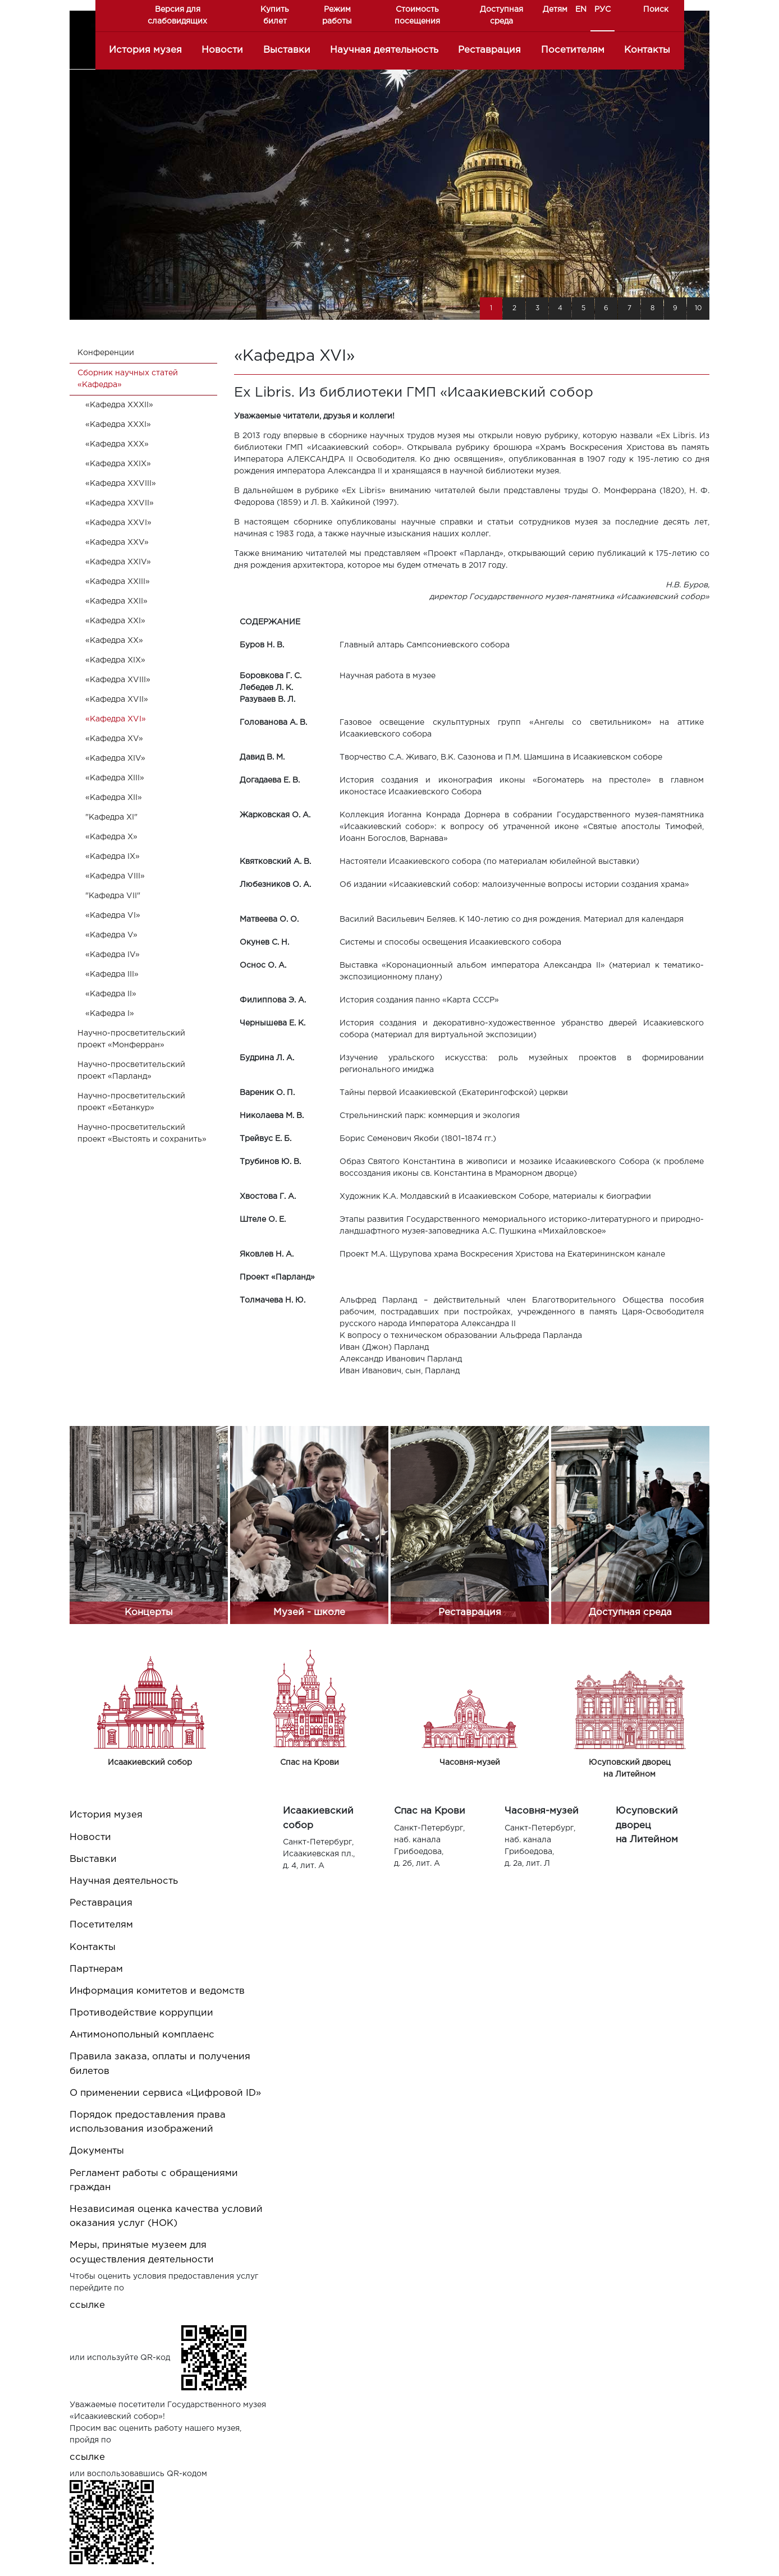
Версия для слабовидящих (177, 15)
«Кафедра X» (111, 837)
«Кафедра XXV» (117, 542)
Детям (555, 9)
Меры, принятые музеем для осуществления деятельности (142, 2252)
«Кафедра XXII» (116, 601)
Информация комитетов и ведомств (157, 1991)
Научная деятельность (384, 50)
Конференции (105, 352)
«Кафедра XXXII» (119, 405)
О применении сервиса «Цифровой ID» (165, 2093)
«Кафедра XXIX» (118, 464)
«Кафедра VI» (112, 915)
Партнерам (96, 1969)
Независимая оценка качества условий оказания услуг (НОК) (166, 2216)
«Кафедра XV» (114, 738)
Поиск (655, 9)
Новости (222, 50)
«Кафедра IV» (112, 954)
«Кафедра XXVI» (118, 522)
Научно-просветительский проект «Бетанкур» (131, 1102)
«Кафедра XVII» (116, 699)
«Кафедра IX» (112, 856)
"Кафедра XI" (111, 817)
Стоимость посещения (417, 15)
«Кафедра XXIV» (118, 562)
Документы (97, 2151)
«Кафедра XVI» (115, 719)
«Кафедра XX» (114, 640)
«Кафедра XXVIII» (120, 483)
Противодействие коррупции (141, 2013)
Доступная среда (501, 15)
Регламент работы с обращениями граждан (154, 2180)
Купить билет (274, 15)
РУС (602, 9)
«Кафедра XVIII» (117, 680)
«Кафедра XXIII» (117, 581)
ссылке (87, 2305)
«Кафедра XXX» (117, 444)
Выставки (286, 50)
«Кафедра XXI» (115, 621)
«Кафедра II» (110, 994)
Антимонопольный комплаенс (142, 2035)
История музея (145, 50)
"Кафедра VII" (112, 896)
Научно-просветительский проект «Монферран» (131, 1039)
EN (580, 9)
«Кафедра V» (111, 935)
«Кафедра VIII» (115, 876)
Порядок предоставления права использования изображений (148, 2122)
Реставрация (489, 50)
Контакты (647, 50)
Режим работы (337, 15)
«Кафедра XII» (113, 797)
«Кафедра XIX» (115, 660)
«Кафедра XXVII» (119, 503)
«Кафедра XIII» (114, 778)
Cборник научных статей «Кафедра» (127, 379)
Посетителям (572, 50)
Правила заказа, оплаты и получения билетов (160, 2064)
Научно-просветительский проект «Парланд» (131, 1070)
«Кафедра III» (112, 974)
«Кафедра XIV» (115, 758)
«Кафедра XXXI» (118, 424)
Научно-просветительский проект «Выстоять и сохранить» (142, 1133)
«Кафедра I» (109, 1013)
